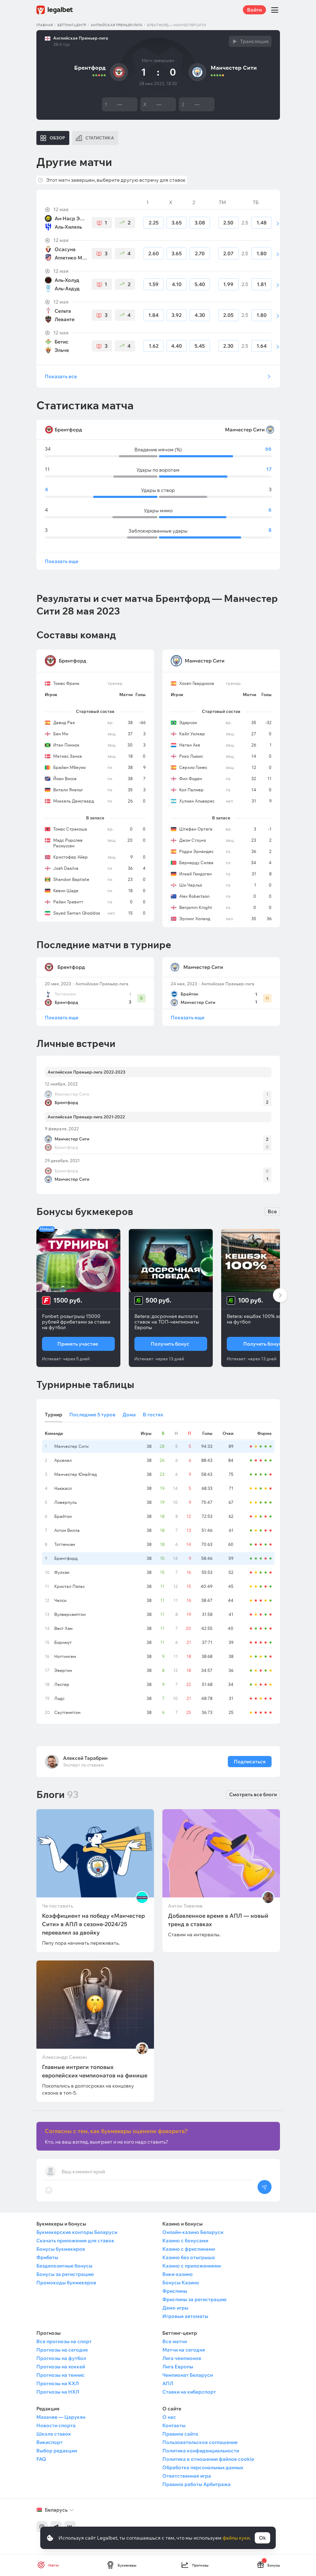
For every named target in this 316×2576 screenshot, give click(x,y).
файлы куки (236, 2538)
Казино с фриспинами (188, 2249)
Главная (44, 25)
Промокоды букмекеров (66, 2282)
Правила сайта (180, 2434)
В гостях (153, 1414)
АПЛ (167, 2383)
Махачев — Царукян (60, 2417)
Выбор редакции (56, 2450)
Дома (129, 1414)
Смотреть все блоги (253, 1794)
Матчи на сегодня (183, 2350)
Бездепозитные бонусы (64, 2266)
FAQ (41, 2459)
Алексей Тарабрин (85, 1758)
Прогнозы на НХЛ (57, 2392)
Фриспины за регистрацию (194, 2299)
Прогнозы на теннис (60, 2375)
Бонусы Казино (180, 2282)
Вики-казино (177, 2274)
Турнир (53, 1414)
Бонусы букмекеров (60, 2249)
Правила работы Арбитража (196, 2484)
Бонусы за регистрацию (65, 2274)
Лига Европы (177, 2366)
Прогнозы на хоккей (60, 2366)
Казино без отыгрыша (188, 2257)
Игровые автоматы (185, 2316)
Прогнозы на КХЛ (57, 2383)
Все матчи (174, 2341)
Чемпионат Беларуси (187, 2375)
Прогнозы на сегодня (62, 2350)
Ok (262, 2538)
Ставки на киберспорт (189, 2392)
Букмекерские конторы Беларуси (76, 2232)
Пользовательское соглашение (200, 2442)
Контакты (173, 2425)
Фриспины (174, 2291)
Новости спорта (56, 2425)
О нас (169, 2417)
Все (272, 1211)
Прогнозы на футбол (61, 2358)
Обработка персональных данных (202, 2467)
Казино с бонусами (185, 2240)
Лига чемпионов (181, 2358)
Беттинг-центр (71, 25)
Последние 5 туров (92, 1414)
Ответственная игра (186, 2476)
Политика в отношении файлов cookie (208, 2459)
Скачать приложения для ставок (75, 2240)
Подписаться (249, 1761)
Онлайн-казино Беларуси (192, 2232)
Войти (254, 10)
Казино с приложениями (191, 2266)
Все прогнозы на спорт (64, 2341)
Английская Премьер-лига (116, 25)
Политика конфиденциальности (200, 2450)
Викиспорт (49, 2442)
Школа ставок (53, 2434)
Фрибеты (47, 2257)
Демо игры (175, 2308)
